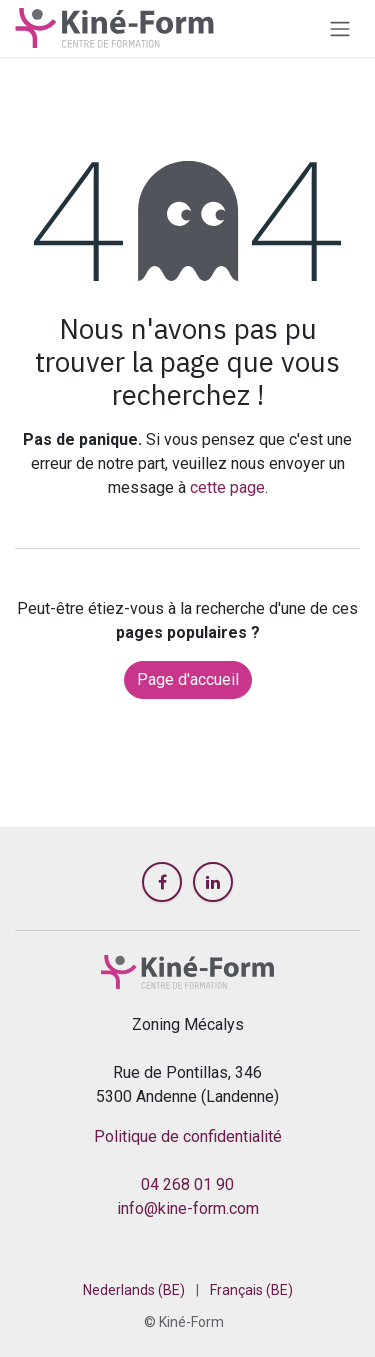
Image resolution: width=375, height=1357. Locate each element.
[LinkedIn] (213, 882)
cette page (227, 487)
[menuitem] (134, 1290)
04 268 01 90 (187, 1184)
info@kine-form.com (188, 1208)
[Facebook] (162, 882)
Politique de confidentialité (188, 1136)
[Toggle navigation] (340, 28)
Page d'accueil (188, 679)
